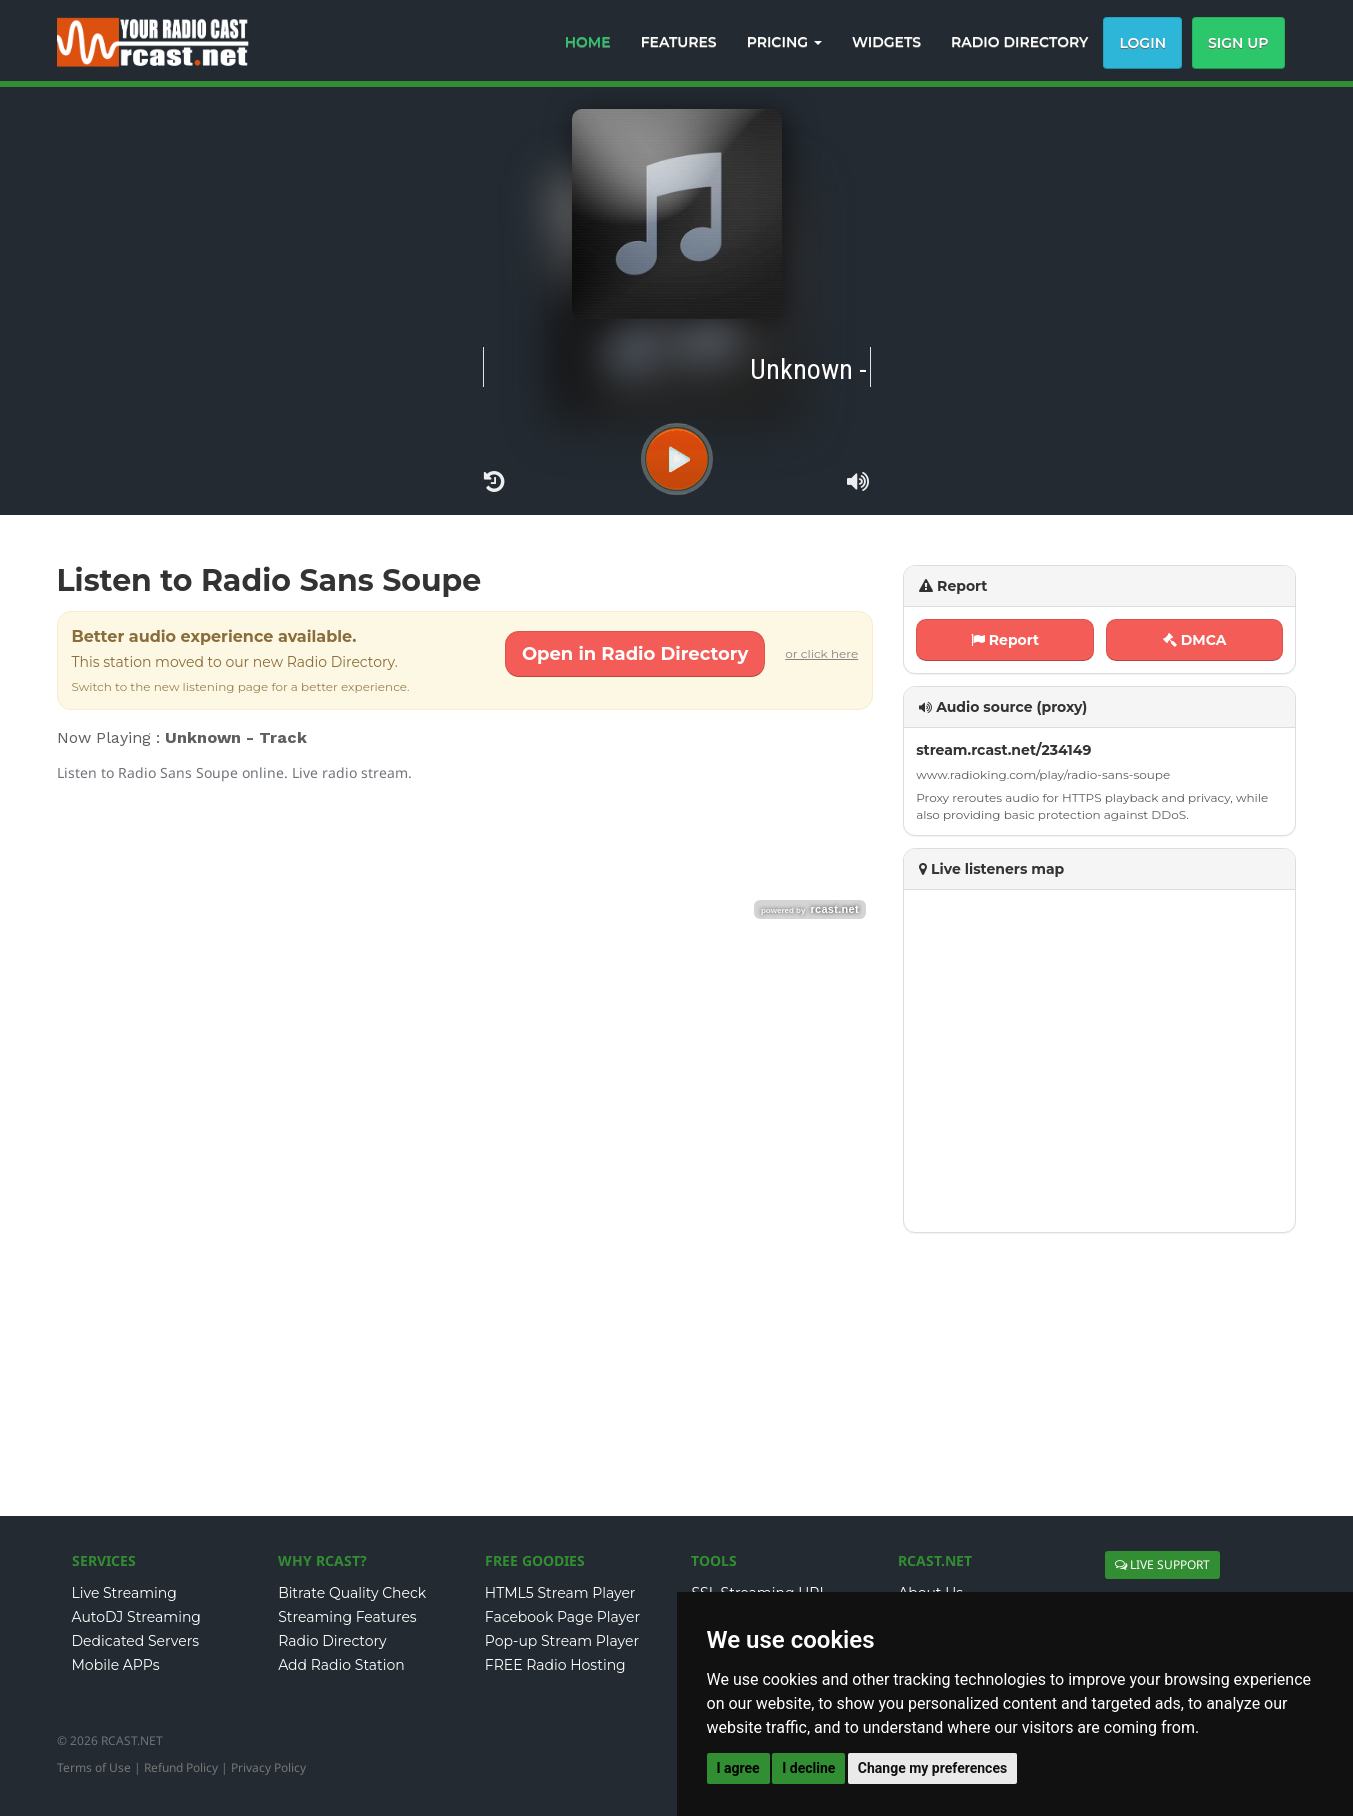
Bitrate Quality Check (352, 1593)
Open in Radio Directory (635, 654)
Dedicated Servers (136, 1641)
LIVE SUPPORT (1162, 1564)
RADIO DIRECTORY (1019, 42)
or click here (821, 653)
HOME (588, 42)
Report (1005, 640)
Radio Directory (332, 1641)
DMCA (1195, 640)
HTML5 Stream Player (560, 1593)
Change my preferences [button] (932, 1768)
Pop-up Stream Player (562, 1641)
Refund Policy (181, 1767)
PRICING (784, 42)
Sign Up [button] (1238, 43)
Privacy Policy (268, 1767)
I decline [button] (808, 1768)
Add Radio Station (341, 1665)
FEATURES (679, 42)
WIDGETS (886, 42)
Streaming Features (347, 1617)
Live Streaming (124, 1593)
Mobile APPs (116, 1665)
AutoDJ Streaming (136, 1617)
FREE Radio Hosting (555, 1665)
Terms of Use (94, 1767)
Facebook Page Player (562, 1617)
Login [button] (1142, 43)
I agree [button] (738, 1768)
